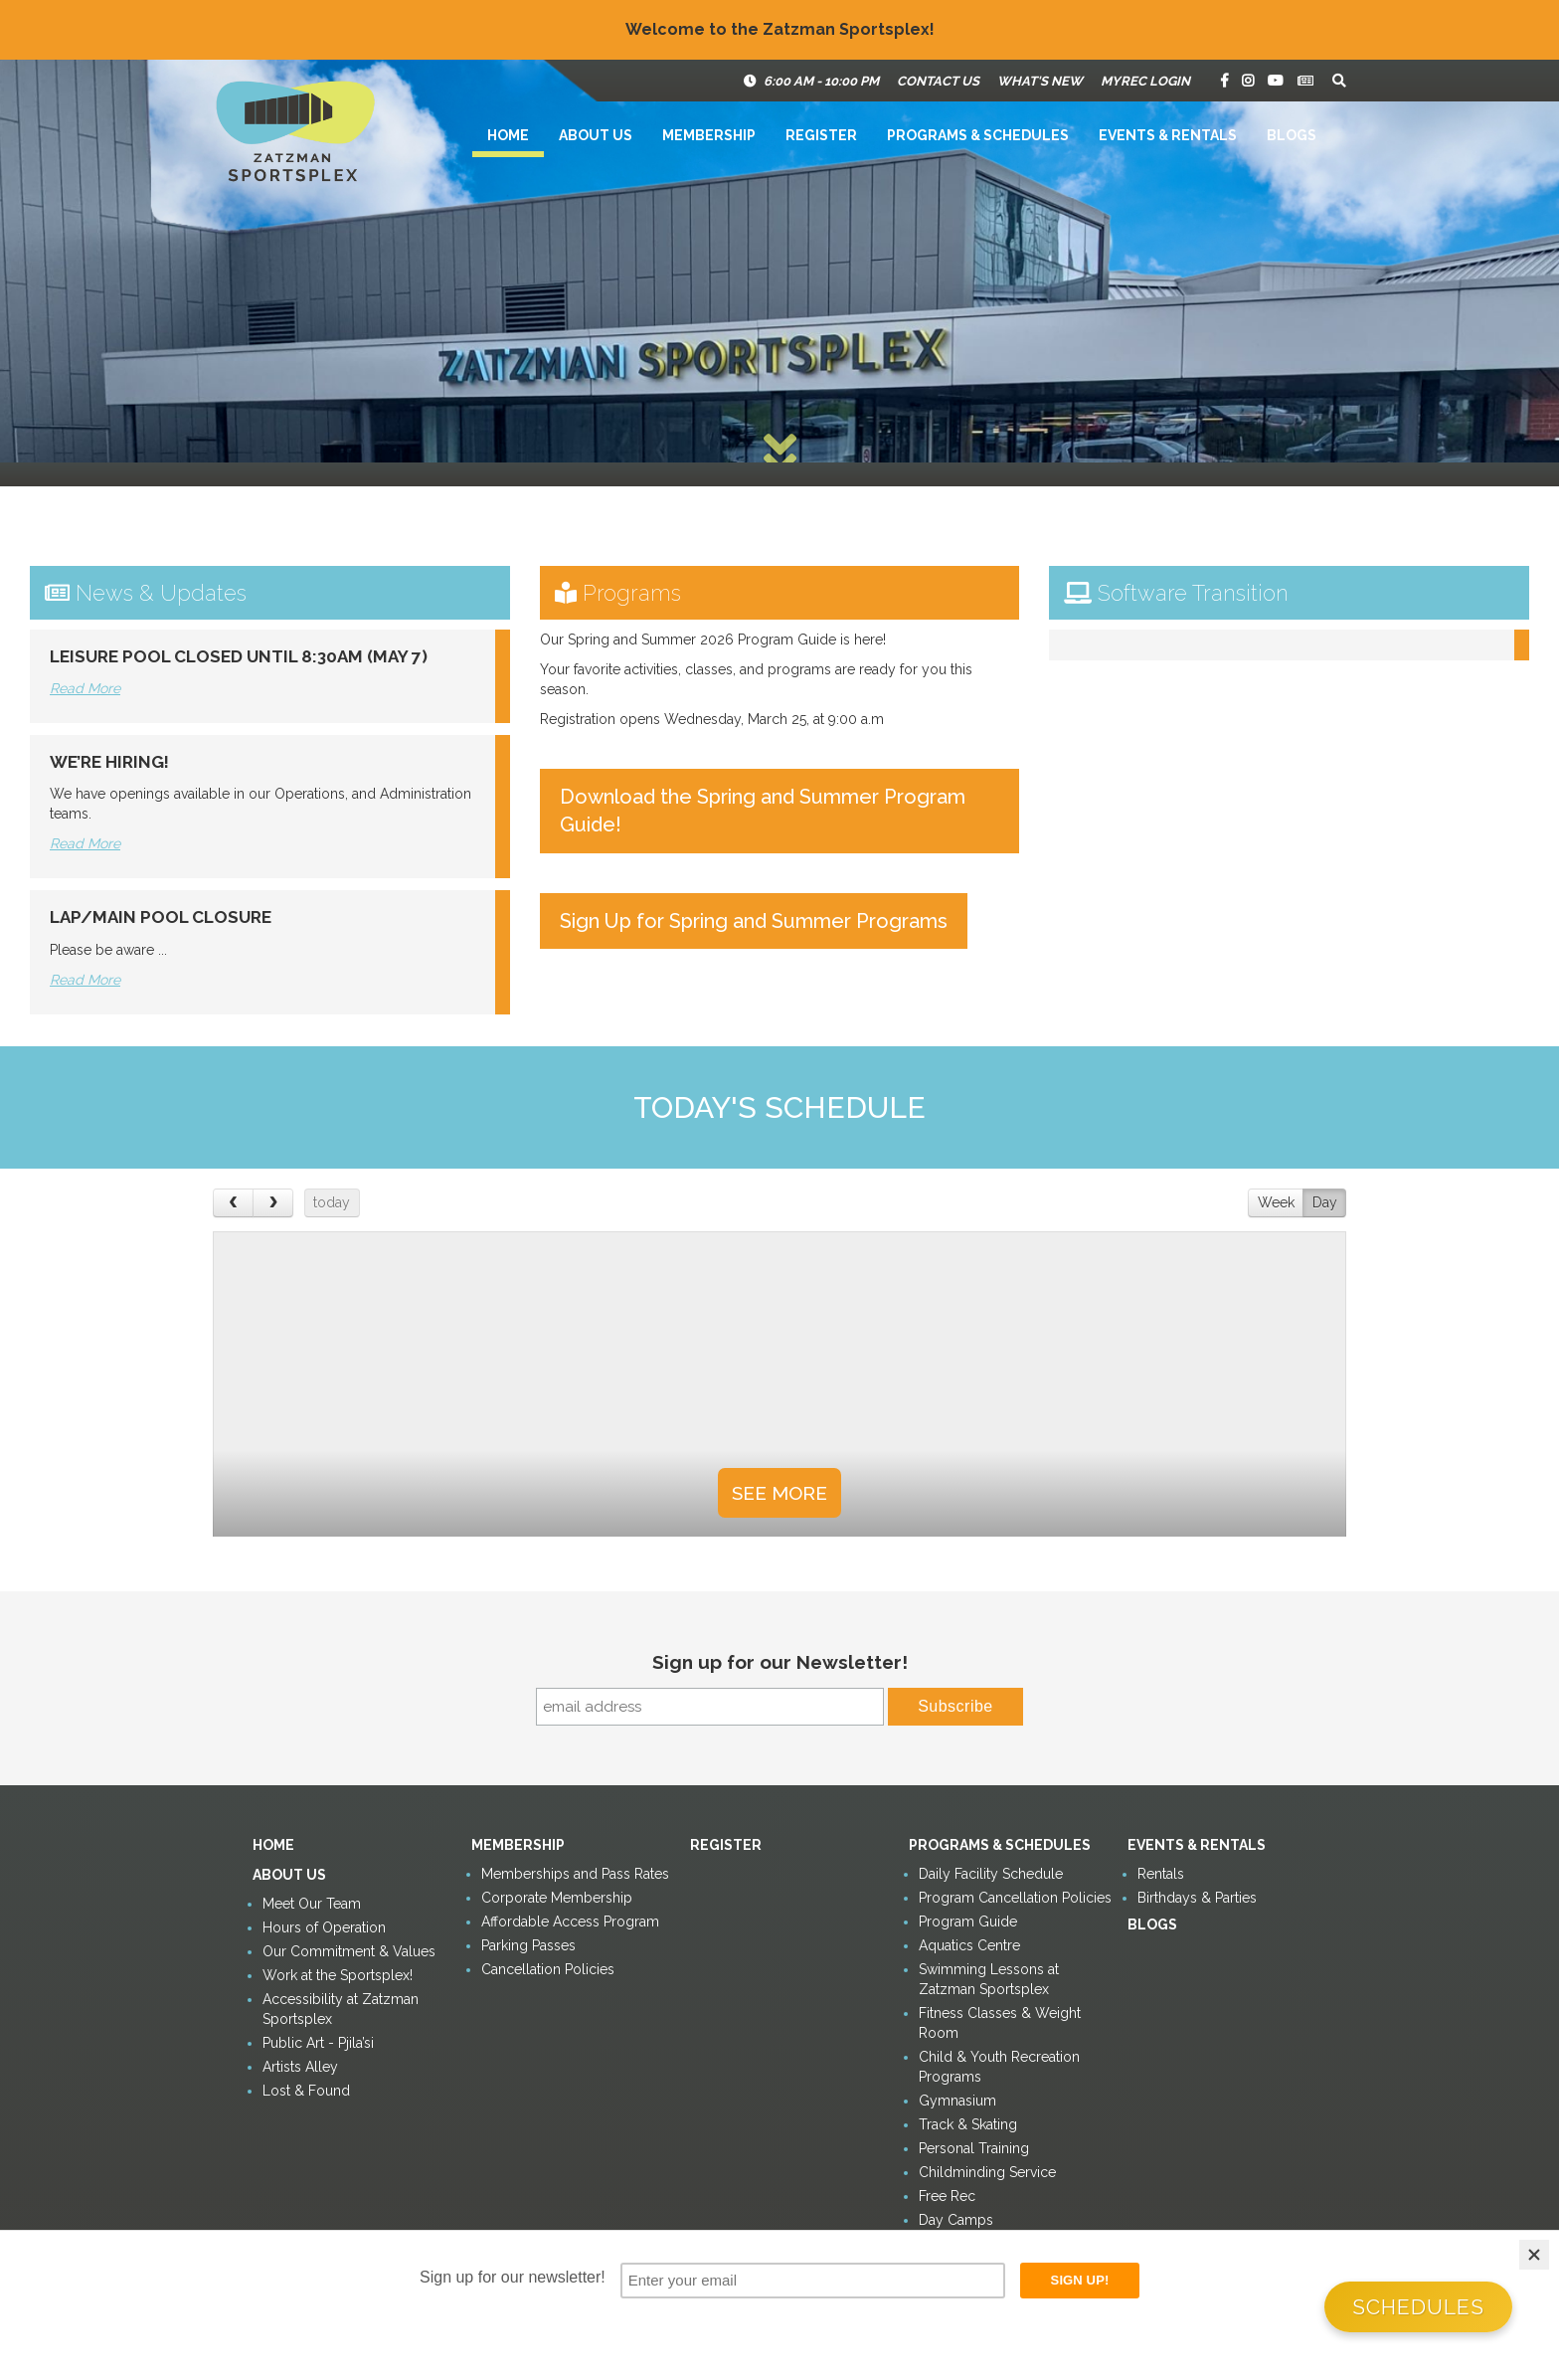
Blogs (1291, 135)
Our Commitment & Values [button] (348, 1951)
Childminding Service (987, 2172)
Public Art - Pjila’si (318, 2043)
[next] (273, 1203)
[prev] (233, 1203)
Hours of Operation (324, 1927)
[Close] (1534, 2255)
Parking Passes (528, 1945)
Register (821, 135)
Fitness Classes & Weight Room (1000, 2023)
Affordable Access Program (570, 1921)
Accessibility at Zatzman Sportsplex (340, 2009)
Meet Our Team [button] (311, 1904)
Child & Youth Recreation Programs (999, 2067)
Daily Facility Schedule (991, 1874)
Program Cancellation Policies (1015, 1898)
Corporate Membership (556, 1898)
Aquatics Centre (969, 1945)
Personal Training (974, 2148)
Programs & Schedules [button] (978, 135)
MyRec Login (1145, 81)
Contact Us (938, 81)
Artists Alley (300, 2067)
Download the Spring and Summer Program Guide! (762, 811)
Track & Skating (968, 2124)
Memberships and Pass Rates (575, 1874)
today (331, 1202)
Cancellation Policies (547, 1969)
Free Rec (947, 2196)
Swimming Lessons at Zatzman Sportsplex (989, 1979)
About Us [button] (595, 135)
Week (1276, 1202)
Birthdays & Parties (1197, 1898)
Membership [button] (709, 135)
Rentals (1160, 1874)
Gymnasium (957, 2100)
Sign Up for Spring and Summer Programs (754, 921)
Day (1324, 1202)
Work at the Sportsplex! (337, 1975)
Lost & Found (306, 2091)
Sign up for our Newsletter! (780, 1662)
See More (779, 1493)
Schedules (1418, 2306)
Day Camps (956, 2220)
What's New (1040, 81)
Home (508, 135)
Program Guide (968, 1921)
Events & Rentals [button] (1168, 135)
